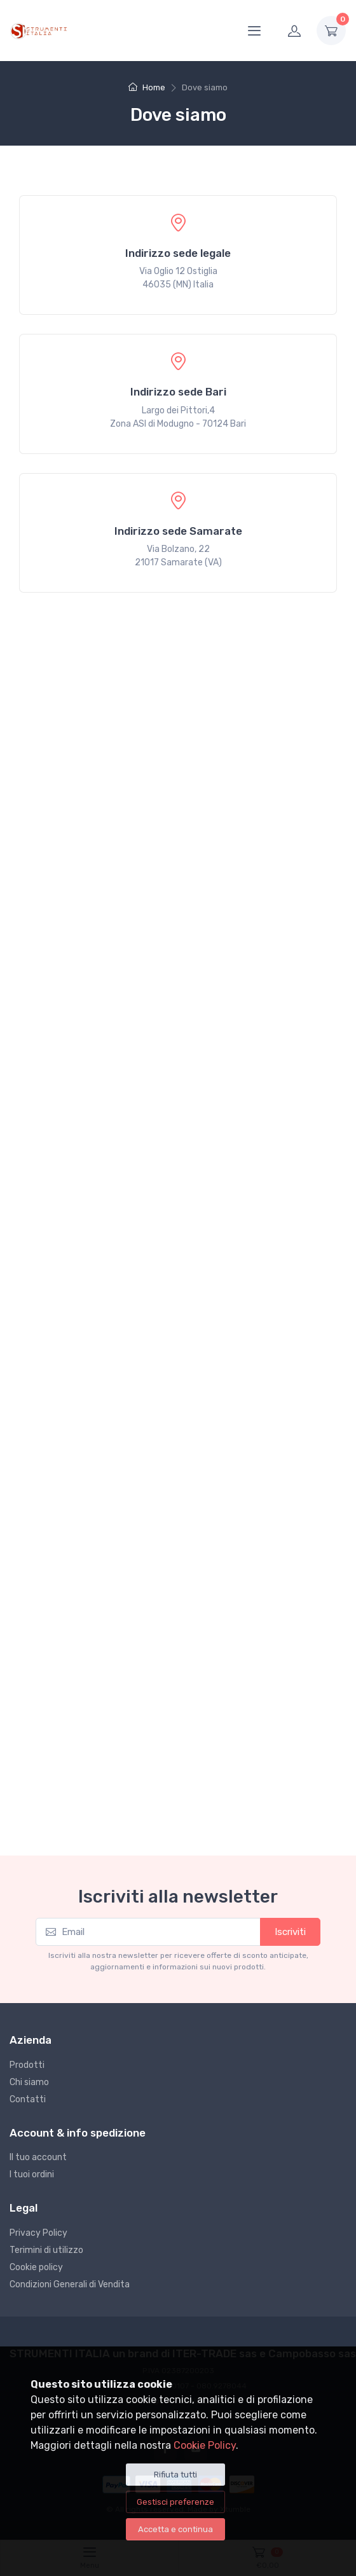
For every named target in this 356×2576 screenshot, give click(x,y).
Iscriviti (290, 1932)
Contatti (28, 2099)
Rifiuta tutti (175, 2474)
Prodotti (27, 2065)
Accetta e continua (175, 2529)
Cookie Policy (205, 2445)
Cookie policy (36, 2267)
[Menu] (254, 30)
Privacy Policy (38, 2233)
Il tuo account (38, 2157)
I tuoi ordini (32, 2174)
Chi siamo (29, 2082)
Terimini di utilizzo (46, 2250)
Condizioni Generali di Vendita (70, 2284)
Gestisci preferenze (175, 2502)
